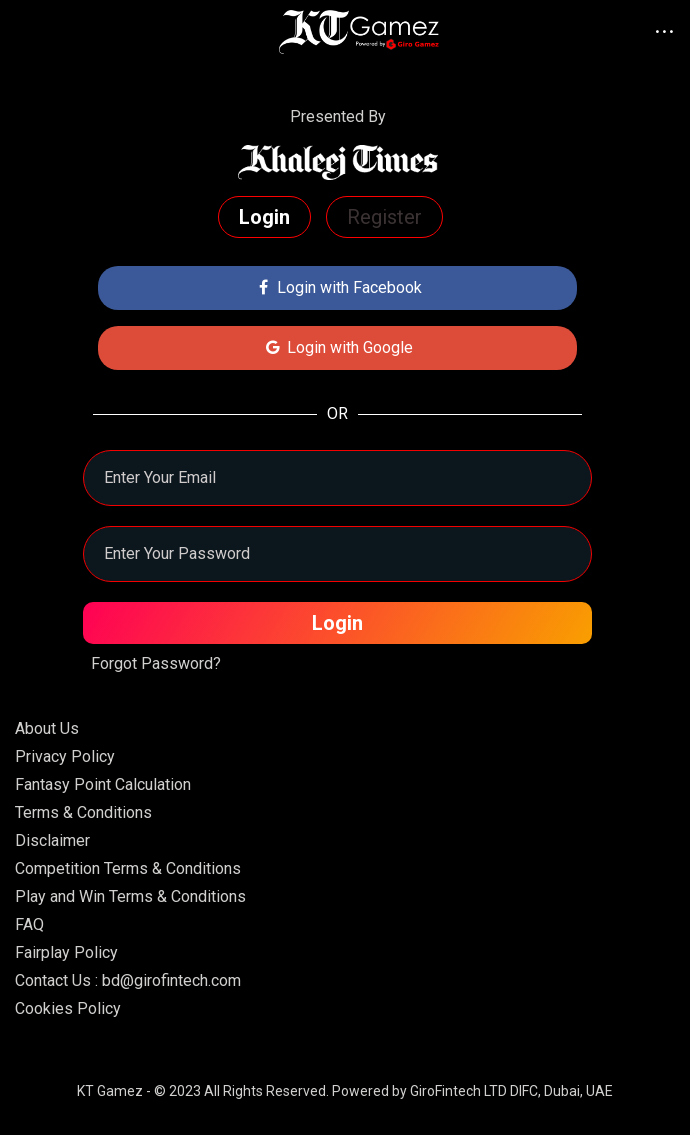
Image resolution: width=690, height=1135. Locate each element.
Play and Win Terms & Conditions (130, 896)
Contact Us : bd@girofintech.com (128, 980)
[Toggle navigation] (40, 32)
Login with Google (337, 347)
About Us (47, 728)
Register (384, 217)
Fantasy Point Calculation (103, 784)
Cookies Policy (68, 1008)
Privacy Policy (65, 756)
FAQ (29, 924)
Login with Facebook (338, 287)
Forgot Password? (156, 663)
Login (264, 217)
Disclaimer (52, 840)
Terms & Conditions (83, 812)
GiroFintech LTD (458, 1091)
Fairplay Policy (66, 952)
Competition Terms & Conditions (128, 868)
